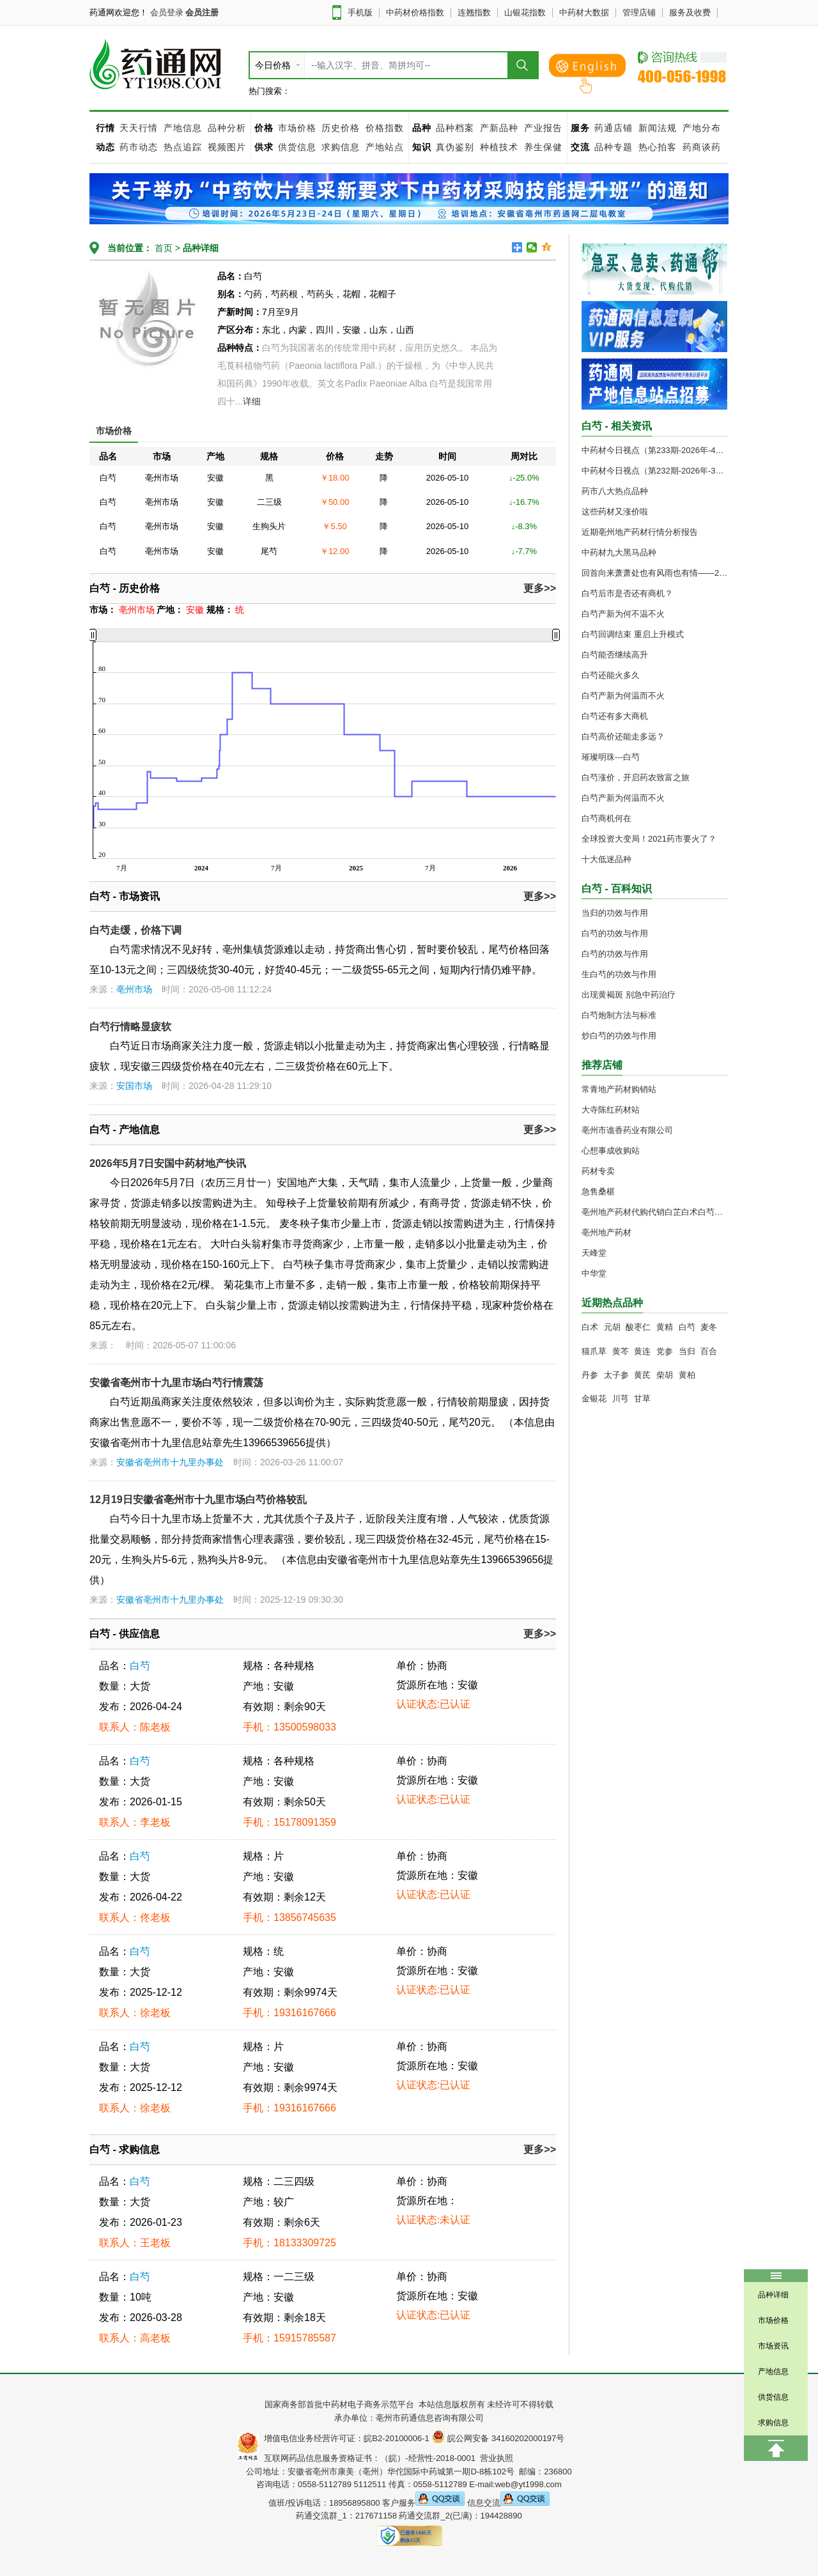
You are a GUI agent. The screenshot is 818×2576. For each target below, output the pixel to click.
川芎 (620, 1398)
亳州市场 (134, 989)
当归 (687, 1351)
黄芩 (620, 1351)
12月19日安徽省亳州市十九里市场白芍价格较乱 (198, 1499)
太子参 (616, 1375)
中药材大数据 (584, 12)
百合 (708, 1351)
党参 (664, 1351)
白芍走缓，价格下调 (135, 930)
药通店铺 (613, 128)
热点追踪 (184, 147)
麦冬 (708, 1327)
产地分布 (702, 128)
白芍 (140, 1665)
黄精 (664, 1327)
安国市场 (134, 1086)
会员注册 (202, 12)
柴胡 (664, 1375)
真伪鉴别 (455, 147)
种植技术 (499, 147)
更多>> (539, 588)
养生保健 (543, 147)
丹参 (590, 1375)
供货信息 (297, 147)
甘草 (642, 1398)
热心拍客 (659, 147)
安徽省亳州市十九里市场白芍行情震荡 (176, 1382)
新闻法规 (657, 128)
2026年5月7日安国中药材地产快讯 (167, 1163)
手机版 (360, 12)
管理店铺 (639, 12)
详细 (252, 401)
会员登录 (166, 12)
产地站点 (385, 147)
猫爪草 (594, 1351)
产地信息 (183, 128)
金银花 (594, 1398)
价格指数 (385, 128)
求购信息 (342, 147)
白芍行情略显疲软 (130, 1026)
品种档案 (455, 128)
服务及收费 (690, 12)
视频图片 (227, 147)
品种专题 (613, 147)
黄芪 (642, 1375)
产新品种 (499, 128)
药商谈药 (702, 147)
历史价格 (340, 128)
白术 (590, 1327)
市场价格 (297, 128)
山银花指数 (525, 12)
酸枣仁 (638, 1327)
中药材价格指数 (415, 12)
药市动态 (139, 147)
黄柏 (687, 1375)
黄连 (642, 1351)
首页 (162, 248)
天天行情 (139, 128)
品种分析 (227, 128)
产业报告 (543, 128)
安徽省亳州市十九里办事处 (170, 1462)
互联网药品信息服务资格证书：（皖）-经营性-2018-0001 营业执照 (386, 2458)
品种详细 (201, 248)
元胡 (612, 1327)
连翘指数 (474, 12)
